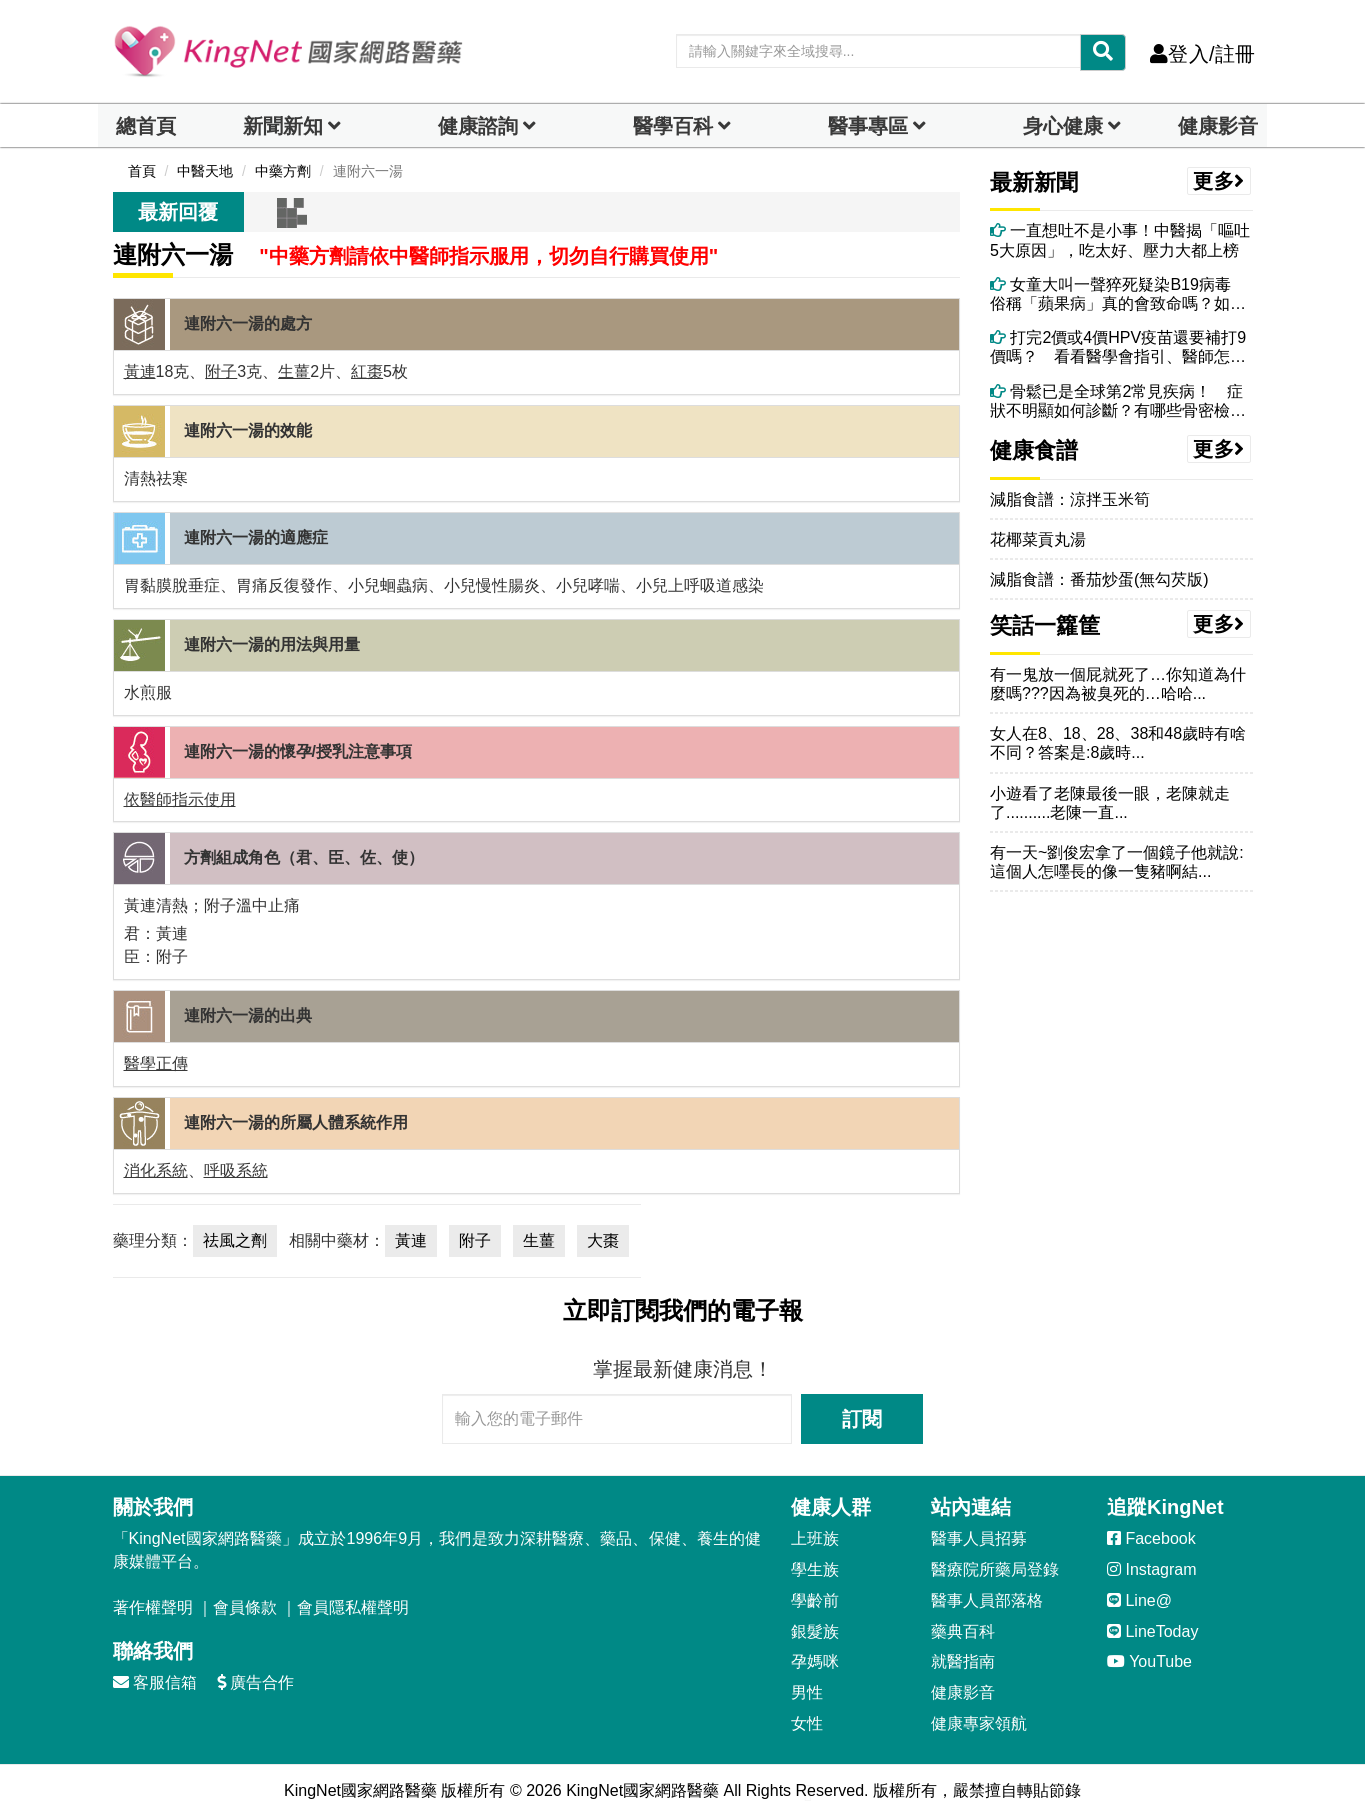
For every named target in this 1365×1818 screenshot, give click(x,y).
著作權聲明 (153, 1607)
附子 (221, 371)
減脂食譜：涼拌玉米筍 (1070, 499)
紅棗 (367, 371)
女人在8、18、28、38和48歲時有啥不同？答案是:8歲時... (1118, 743)
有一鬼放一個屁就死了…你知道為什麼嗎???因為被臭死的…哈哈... (1118, 684)
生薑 (294, 371)
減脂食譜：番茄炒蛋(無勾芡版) (1099, 579)
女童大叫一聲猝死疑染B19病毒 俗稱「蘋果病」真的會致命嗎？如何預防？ (1118, 294)
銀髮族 (815, 1631)
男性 (807, 1692)
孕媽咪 (815, 1661)
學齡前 (815, 1600)
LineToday (1152, 1631)
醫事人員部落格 (987, 1600)
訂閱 (862, 1419)
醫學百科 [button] (673, 126)
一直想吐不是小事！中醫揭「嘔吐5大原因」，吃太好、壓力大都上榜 (1120, 240)
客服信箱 (155, 1682)
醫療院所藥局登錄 (995, 1569)
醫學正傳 (156, 1063)
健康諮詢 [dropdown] (478, 126)
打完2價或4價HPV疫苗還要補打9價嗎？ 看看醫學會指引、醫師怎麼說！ (1118, 347)
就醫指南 (963, 1661)
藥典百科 (963, 1631)
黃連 (140, 371)
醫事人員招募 (979, 1538)
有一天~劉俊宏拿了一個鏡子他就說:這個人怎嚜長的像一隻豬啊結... (1117, 862)
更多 (1219, 181)
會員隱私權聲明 (353, 1607)
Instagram (1152, 1569)
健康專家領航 (979, 1723)
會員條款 (245, 1607)
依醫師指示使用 (180, 799)
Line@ (1139, 1600)
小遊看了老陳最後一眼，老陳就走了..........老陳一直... (1110, 803)
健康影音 (1218, 126)
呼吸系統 (236, 1170)
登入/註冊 (1202, 54)
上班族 (815, 1538)
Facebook (1151, 1538)
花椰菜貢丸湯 (1038, 539)
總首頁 (146, 126)
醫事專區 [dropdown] (868, 126)
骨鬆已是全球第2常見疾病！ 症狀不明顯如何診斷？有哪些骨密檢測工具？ (1118, 401)
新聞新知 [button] (283, 126)
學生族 (815, 1569)
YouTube (1149, 1661)
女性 (807, 1723)
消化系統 (156, 1170)
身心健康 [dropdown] (1063, 126)
